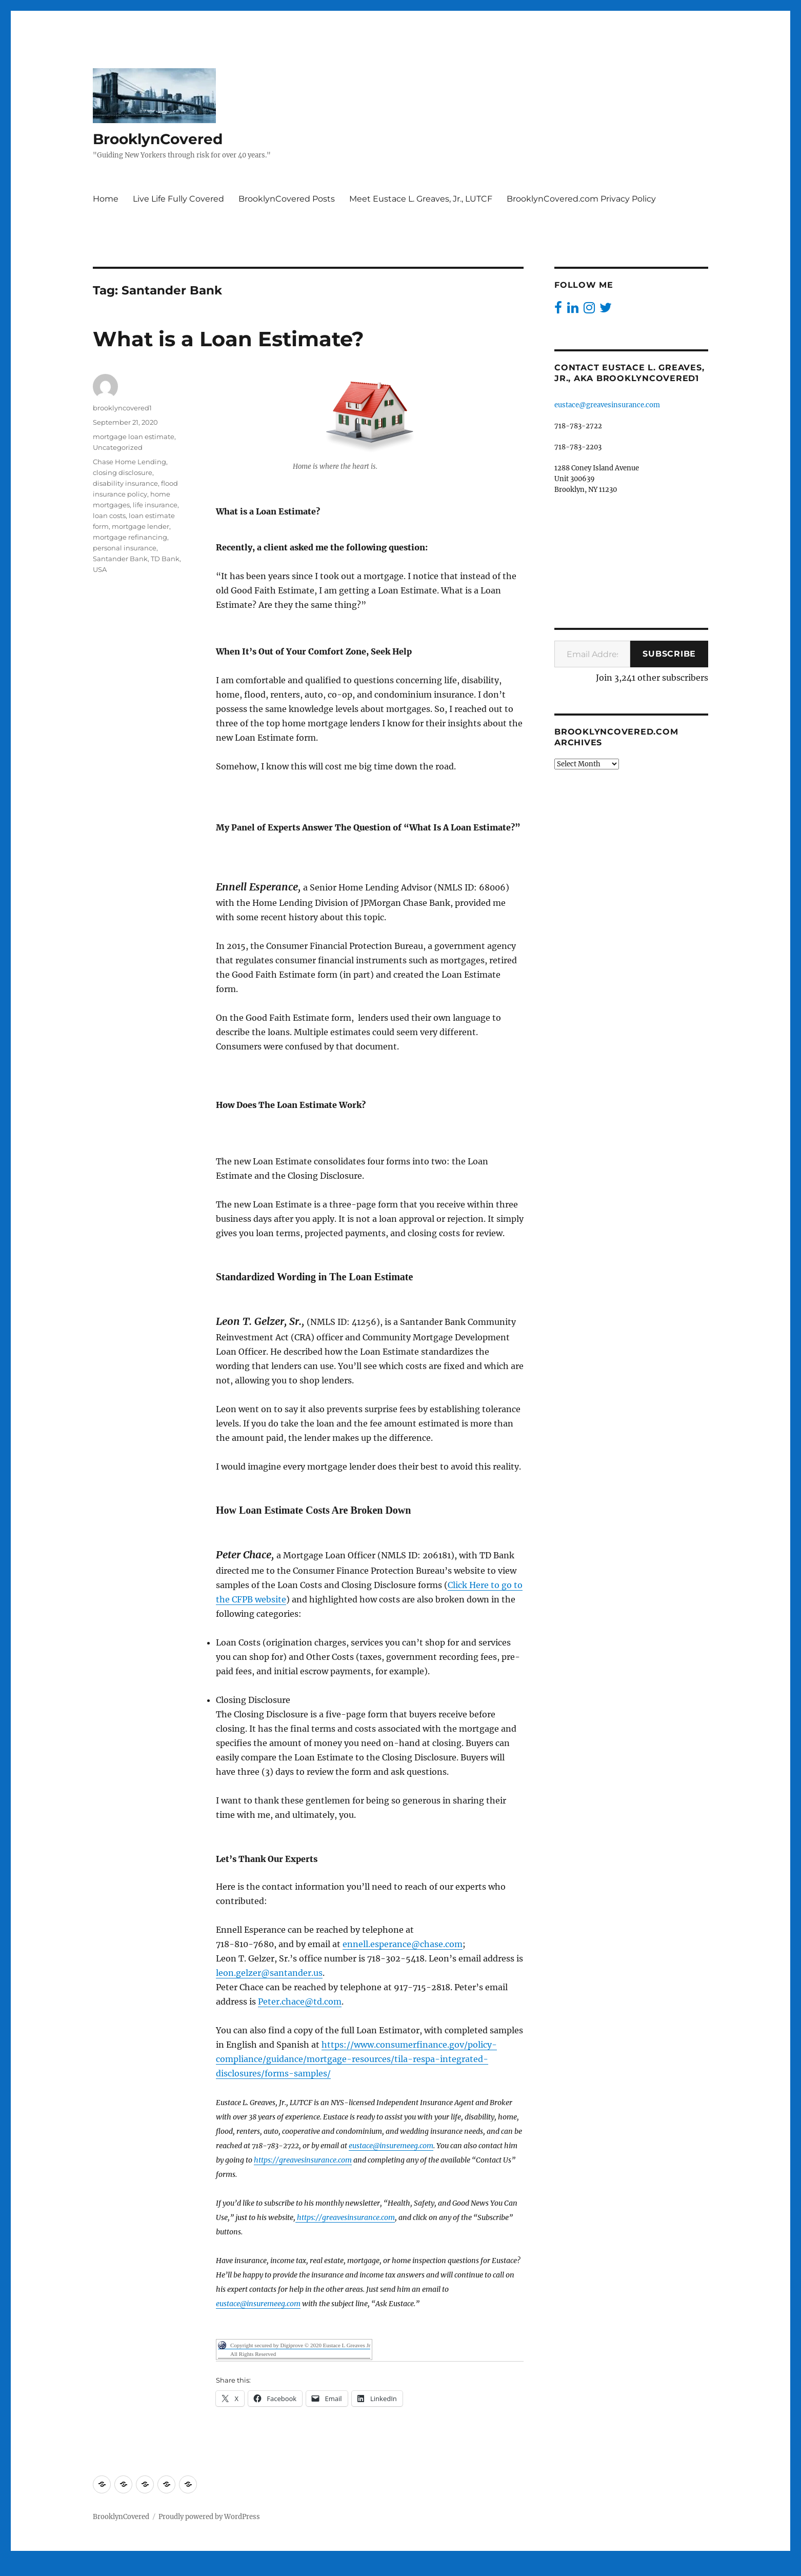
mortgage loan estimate (133, 436)
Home (105, 199)
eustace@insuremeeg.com (391, 2145)
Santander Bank (120, 558)
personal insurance (124, 548)
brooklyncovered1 (122, 408)
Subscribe (669, 654)
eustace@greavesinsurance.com (607, 405)
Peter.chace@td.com (300, 2001)
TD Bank (165, 558)
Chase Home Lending (129, 462)
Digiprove (295, 2569)
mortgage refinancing (130, 537)
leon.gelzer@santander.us (269, 1973)
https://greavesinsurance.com (303, 2160)
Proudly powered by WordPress (209, 2516)
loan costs (109, 515)
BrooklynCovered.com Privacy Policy (581, 199)
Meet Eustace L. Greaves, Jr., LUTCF (420, 199)
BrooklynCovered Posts (286, 199)
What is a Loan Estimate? (228, 338)
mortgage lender (140, 526)
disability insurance (125, 483)
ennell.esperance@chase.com (403, 1944)
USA (100, 569)
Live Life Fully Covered (178, 199)
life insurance (155, 505)
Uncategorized (118, 447)
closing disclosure (122, 472)
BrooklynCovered (158, 139)
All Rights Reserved (253, 2354)
